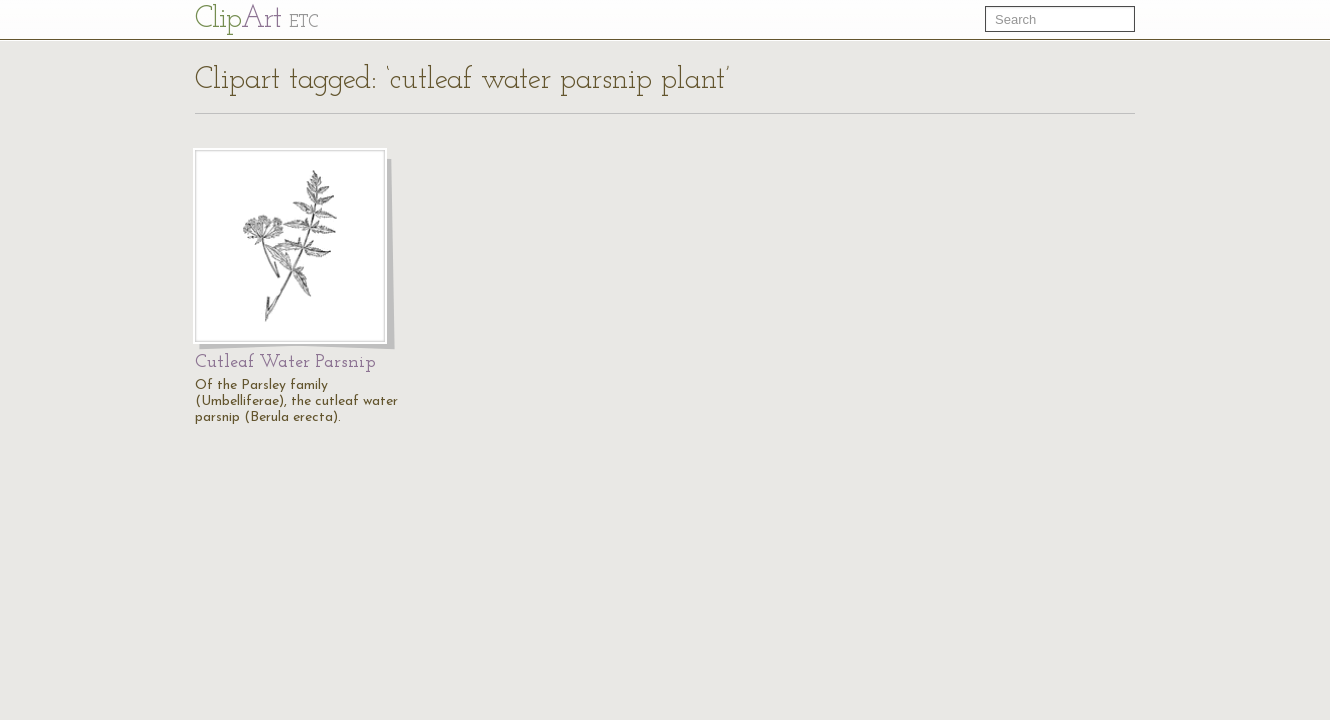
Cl (256, 19)
